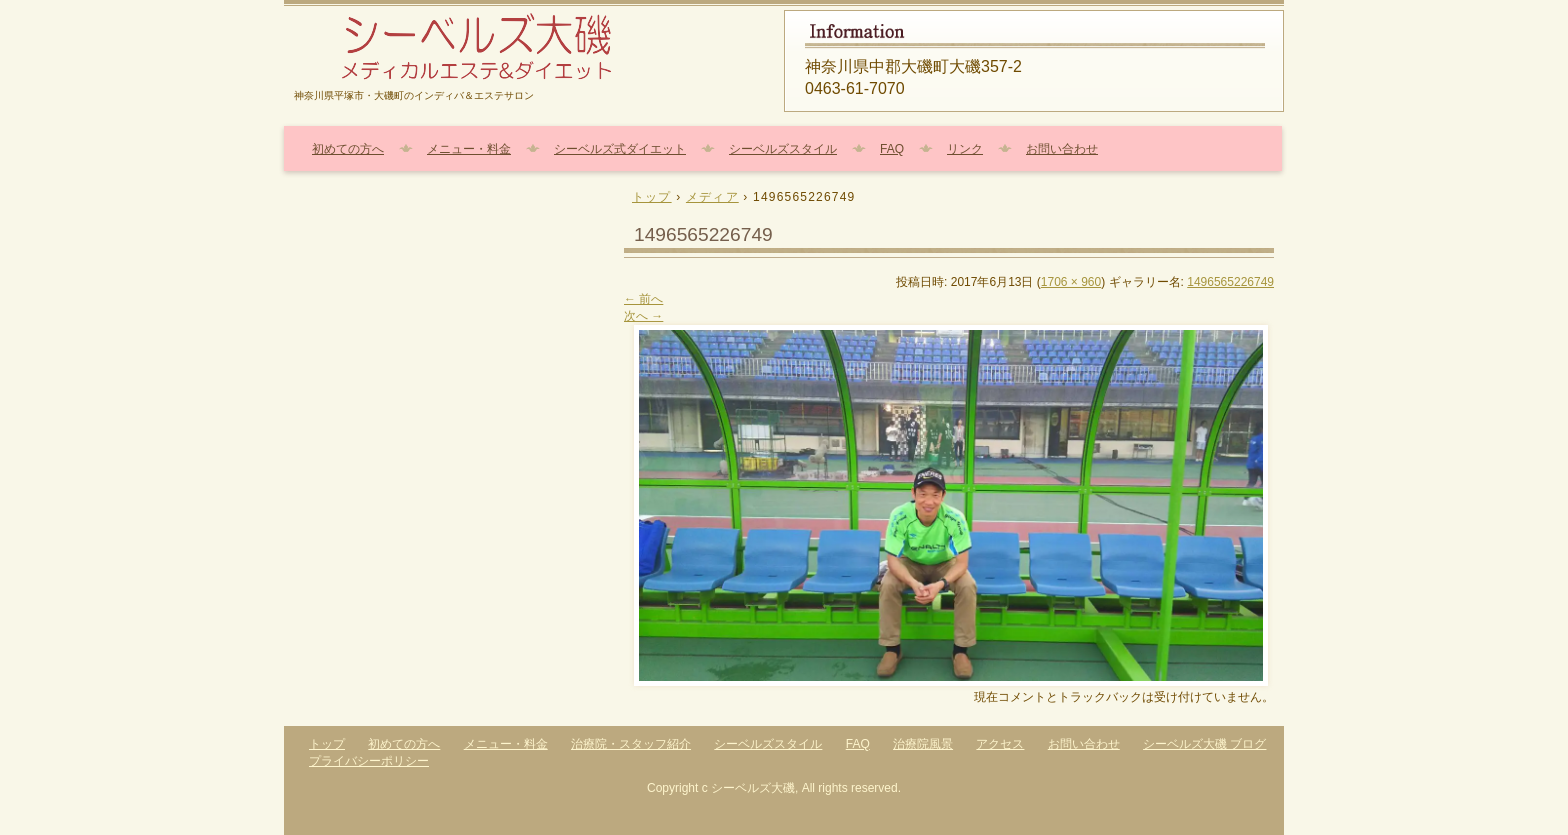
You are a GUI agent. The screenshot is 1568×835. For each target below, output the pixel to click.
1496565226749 (1230, 282)
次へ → (643, 316)
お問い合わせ (1062, 149)
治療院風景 (923, 744)
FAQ (892, 149)
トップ (327, 744)
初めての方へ (348, 149)
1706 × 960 (1071, 282)
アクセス (1000, 744)
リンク (965, 149)
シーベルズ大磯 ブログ (1204, 744)
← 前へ (643, 299)
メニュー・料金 (469, 149)
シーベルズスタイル (783, 149)
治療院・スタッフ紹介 (631, 744)
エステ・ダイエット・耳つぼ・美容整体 (524, 47)
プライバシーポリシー (369, 761)
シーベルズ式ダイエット (620, 149)
